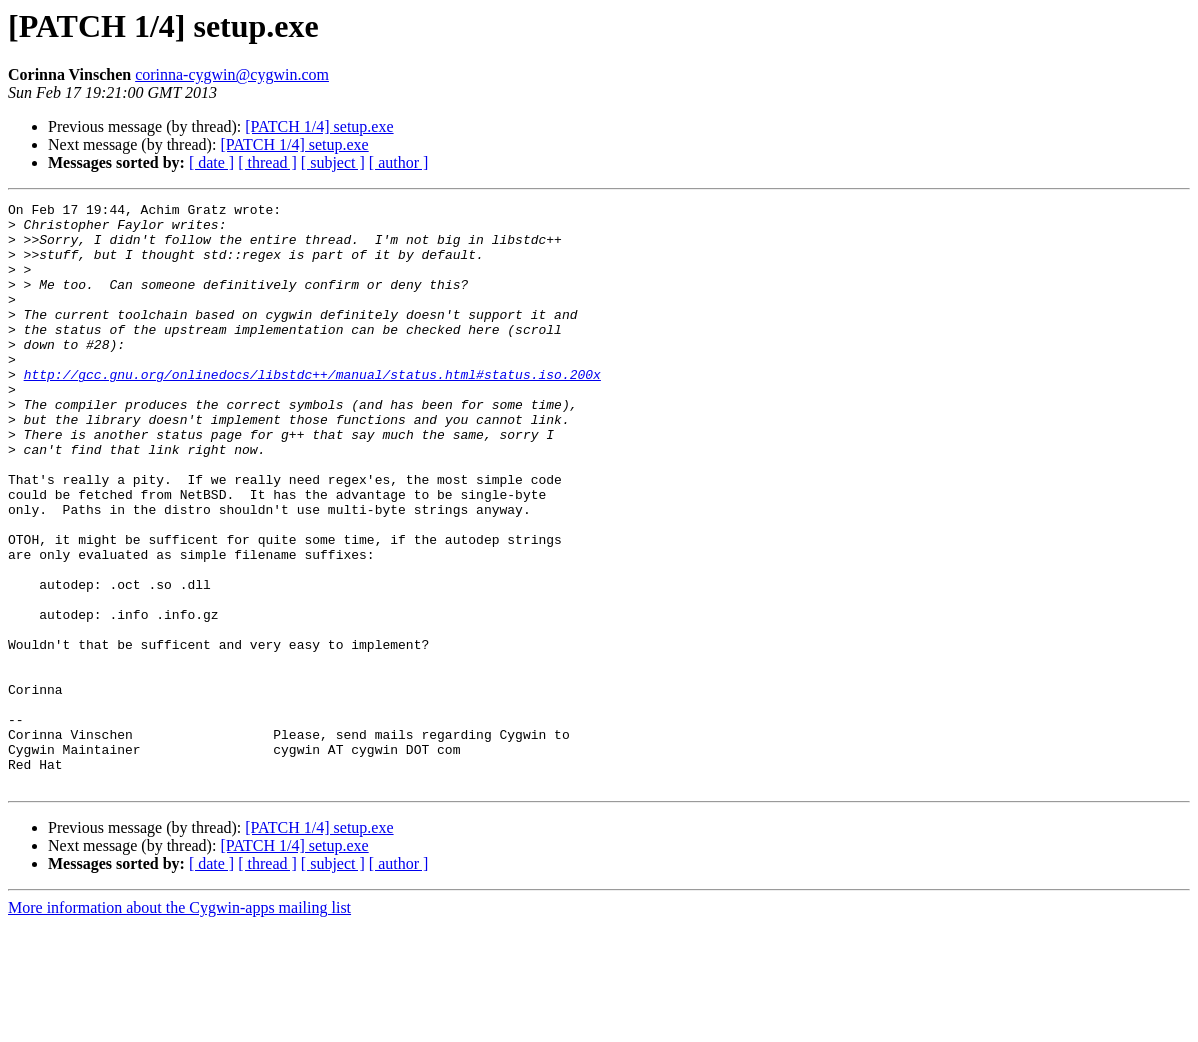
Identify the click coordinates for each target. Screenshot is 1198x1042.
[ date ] (211, 162)
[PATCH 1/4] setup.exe (319, 126)
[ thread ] (267, 162)
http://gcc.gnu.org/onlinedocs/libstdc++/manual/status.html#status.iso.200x (312, 410)
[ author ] (399, 162)
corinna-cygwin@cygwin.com (232, 74)
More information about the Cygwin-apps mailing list (179, 1024)
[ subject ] (333, 162)
